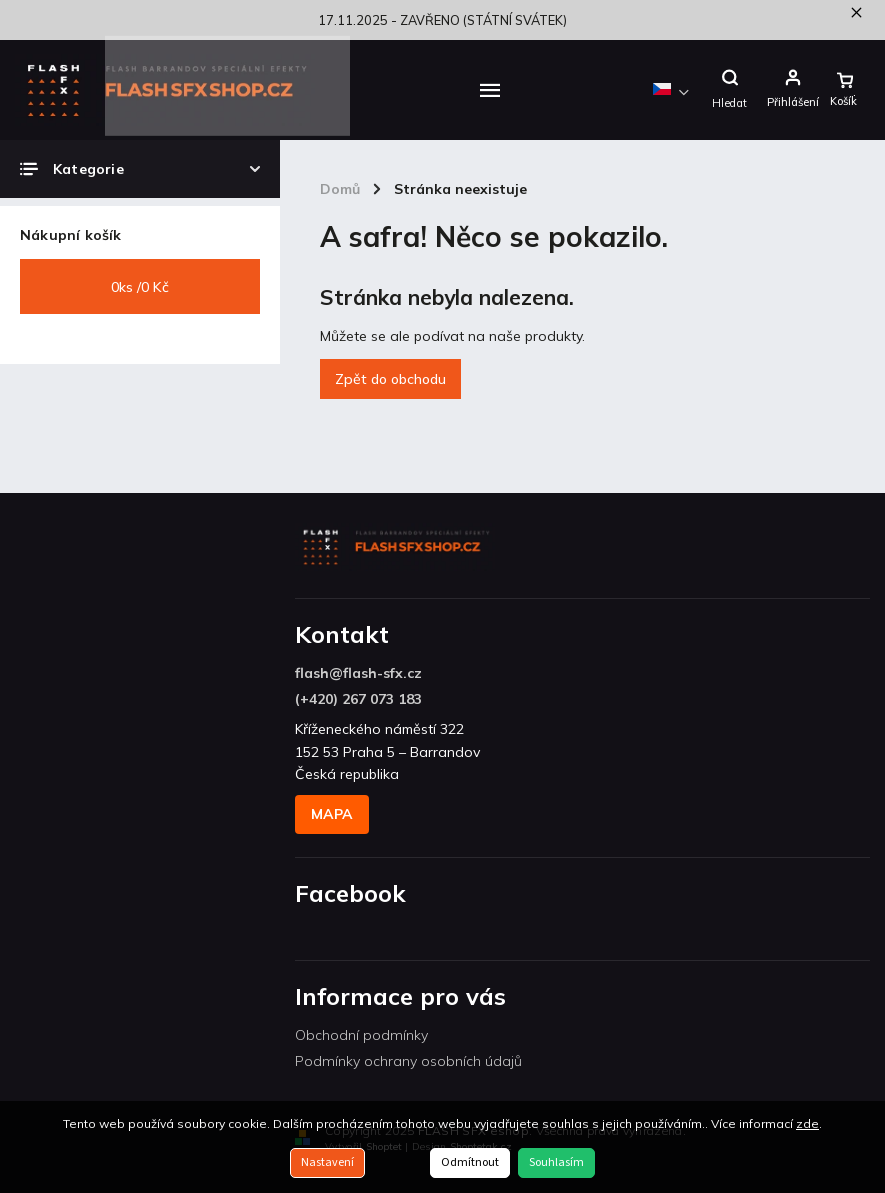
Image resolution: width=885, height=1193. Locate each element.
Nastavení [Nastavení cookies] (327, 1162)
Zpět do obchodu (390, 379)
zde (807, 1123)
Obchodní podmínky (361, 1035)
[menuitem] (386, 90)
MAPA (332, 814)
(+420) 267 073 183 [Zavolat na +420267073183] (358, 699)
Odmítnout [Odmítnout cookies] (470, 1162)
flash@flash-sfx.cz (358, 673)
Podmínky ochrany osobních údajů (408, 1061)
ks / (140, 287)
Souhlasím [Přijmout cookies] (556, 1162)
